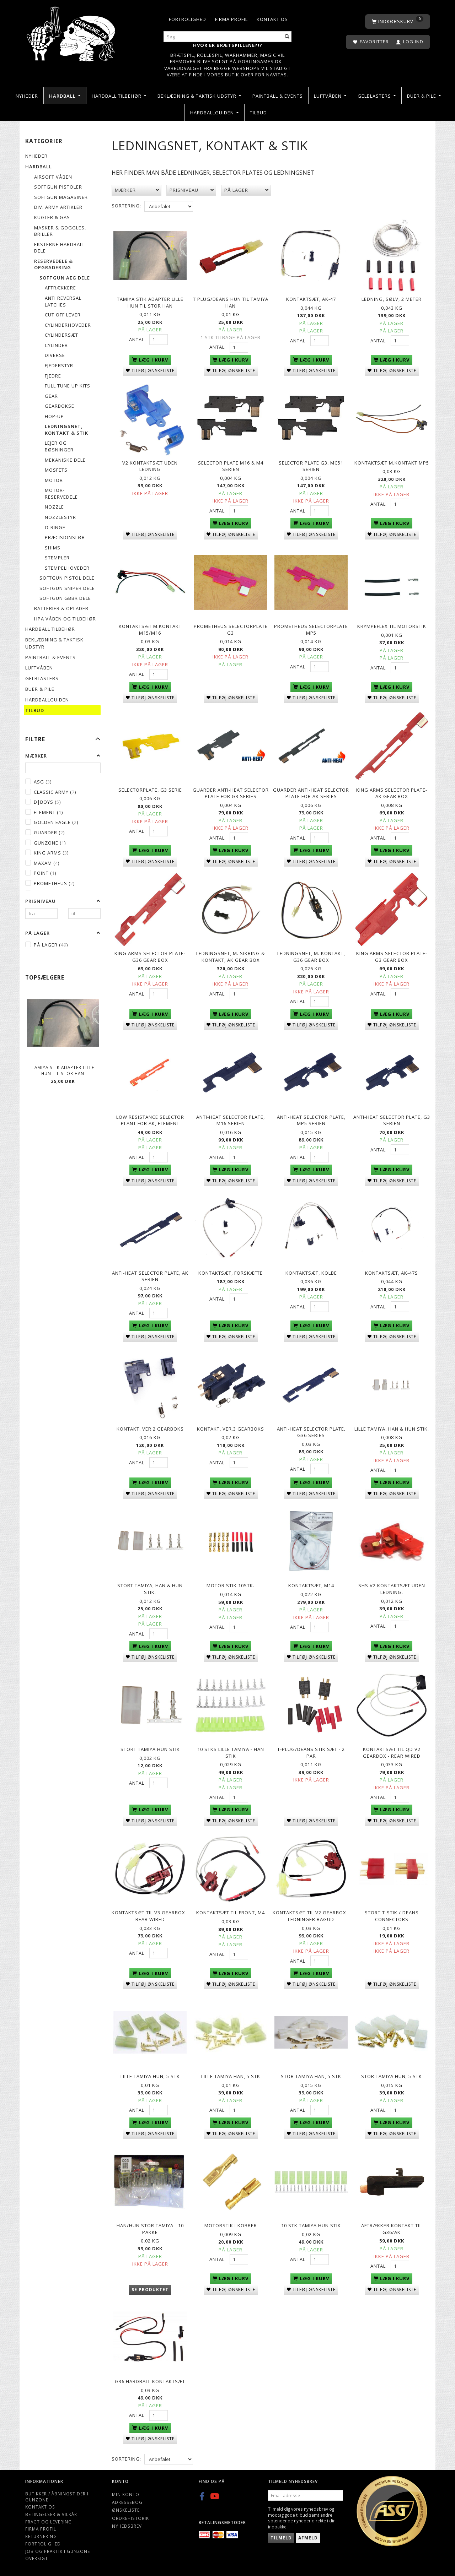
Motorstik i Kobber (230, 2225)
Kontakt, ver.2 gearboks (150, 1429)
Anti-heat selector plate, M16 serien (230, 1120)
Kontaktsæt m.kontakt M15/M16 (150, 629)
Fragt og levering (48, 2522)
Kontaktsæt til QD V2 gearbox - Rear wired (392, 1752)
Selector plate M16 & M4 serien (230, 466)
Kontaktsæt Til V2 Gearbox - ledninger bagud (311, 1915)
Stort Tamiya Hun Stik (150, 1749)
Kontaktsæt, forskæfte (230, 1273)
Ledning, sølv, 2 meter (392, 299)
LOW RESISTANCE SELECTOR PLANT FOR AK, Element (150, 1120)
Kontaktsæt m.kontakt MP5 (391, 463)
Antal (137, 339)
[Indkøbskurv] (397, 21)
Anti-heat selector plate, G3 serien (391, 1120)
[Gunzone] (71, 32)
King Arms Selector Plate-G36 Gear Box (150, 956)
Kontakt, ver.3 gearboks (230, 1429)
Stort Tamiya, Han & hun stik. (150, 1588)
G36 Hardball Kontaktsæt (150, 2381)
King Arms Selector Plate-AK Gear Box (391, 793)
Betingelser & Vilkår (51, 2514)
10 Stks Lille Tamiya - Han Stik (230, 1752)
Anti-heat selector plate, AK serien (150, 1276)
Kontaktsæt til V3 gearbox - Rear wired (150, 1915)
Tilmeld (281, 2538)
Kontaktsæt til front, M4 (230, 1912)
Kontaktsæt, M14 (311, 1585)
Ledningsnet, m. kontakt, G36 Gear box (311, 956)
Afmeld (308, 2538)
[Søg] (287, 36)
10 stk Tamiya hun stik (311, 2225)
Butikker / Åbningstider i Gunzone (57, 2496)
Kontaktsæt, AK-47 (311, 299)
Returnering (41, 2536)
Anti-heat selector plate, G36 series (311, 1432)
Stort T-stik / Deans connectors (392, 1915)
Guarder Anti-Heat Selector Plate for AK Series (311, 793)
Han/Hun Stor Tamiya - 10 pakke (150, 2228)
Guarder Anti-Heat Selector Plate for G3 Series (231, 793)
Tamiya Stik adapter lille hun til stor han (63, 1070)
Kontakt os (272, 19)
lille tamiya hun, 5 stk (150, 2076)
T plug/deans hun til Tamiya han (230, 302)
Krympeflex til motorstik (391, 626)
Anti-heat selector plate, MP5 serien (311, 1120)
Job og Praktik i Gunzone (57, 2551)
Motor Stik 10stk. (231, 1585)
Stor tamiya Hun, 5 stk (391, 2076)
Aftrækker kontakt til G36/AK (391, 2228)
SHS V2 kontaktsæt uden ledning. (391, 1588)
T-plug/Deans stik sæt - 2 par (311, 1752)
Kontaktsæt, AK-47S (391, 1273)
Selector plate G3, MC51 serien (311, 466)
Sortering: (126, 205)
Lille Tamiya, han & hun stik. (391, 1429)
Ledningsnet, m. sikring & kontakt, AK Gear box (230, 956)
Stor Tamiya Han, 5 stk (311, 2076)
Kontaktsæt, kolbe (311, 1273)
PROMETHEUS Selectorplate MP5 (311, 629)
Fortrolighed (187, 19)
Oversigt (36, 2558)
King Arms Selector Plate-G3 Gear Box (391, 956)
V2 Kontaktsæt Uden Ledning (150, 466)
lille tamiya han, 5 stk (230, 2076)
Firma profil (231, 19)
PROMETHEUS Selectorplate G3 (231, 629)
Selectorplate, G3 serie (150, 790)
